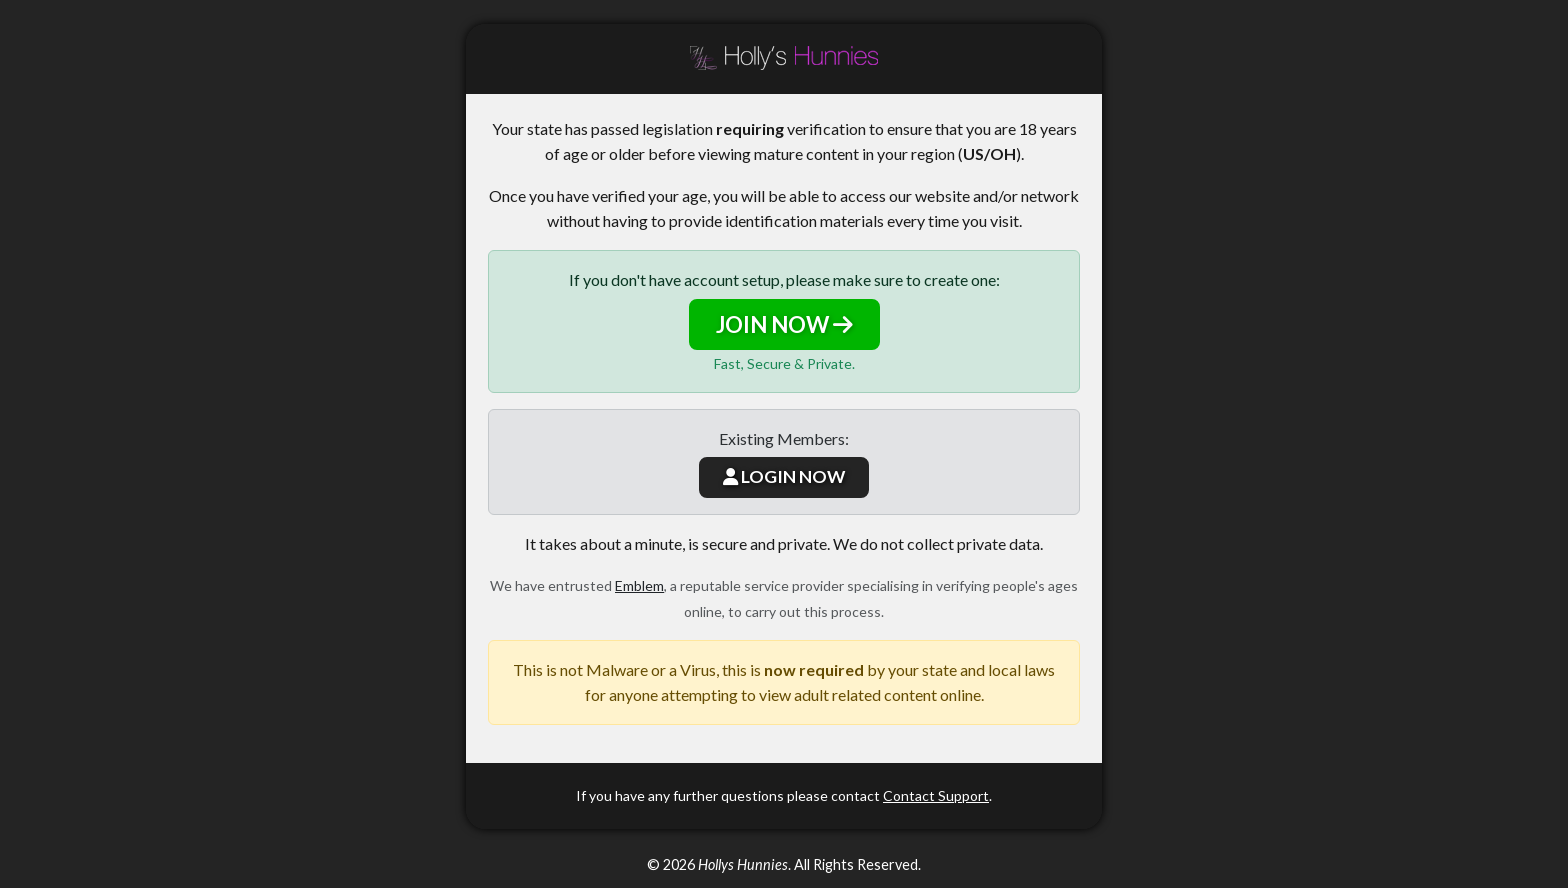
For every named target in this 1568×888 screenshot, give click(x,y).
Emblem (639, 585)
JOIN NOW (784, 324)
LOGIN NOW (784, 476)
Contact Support (936, 795)
